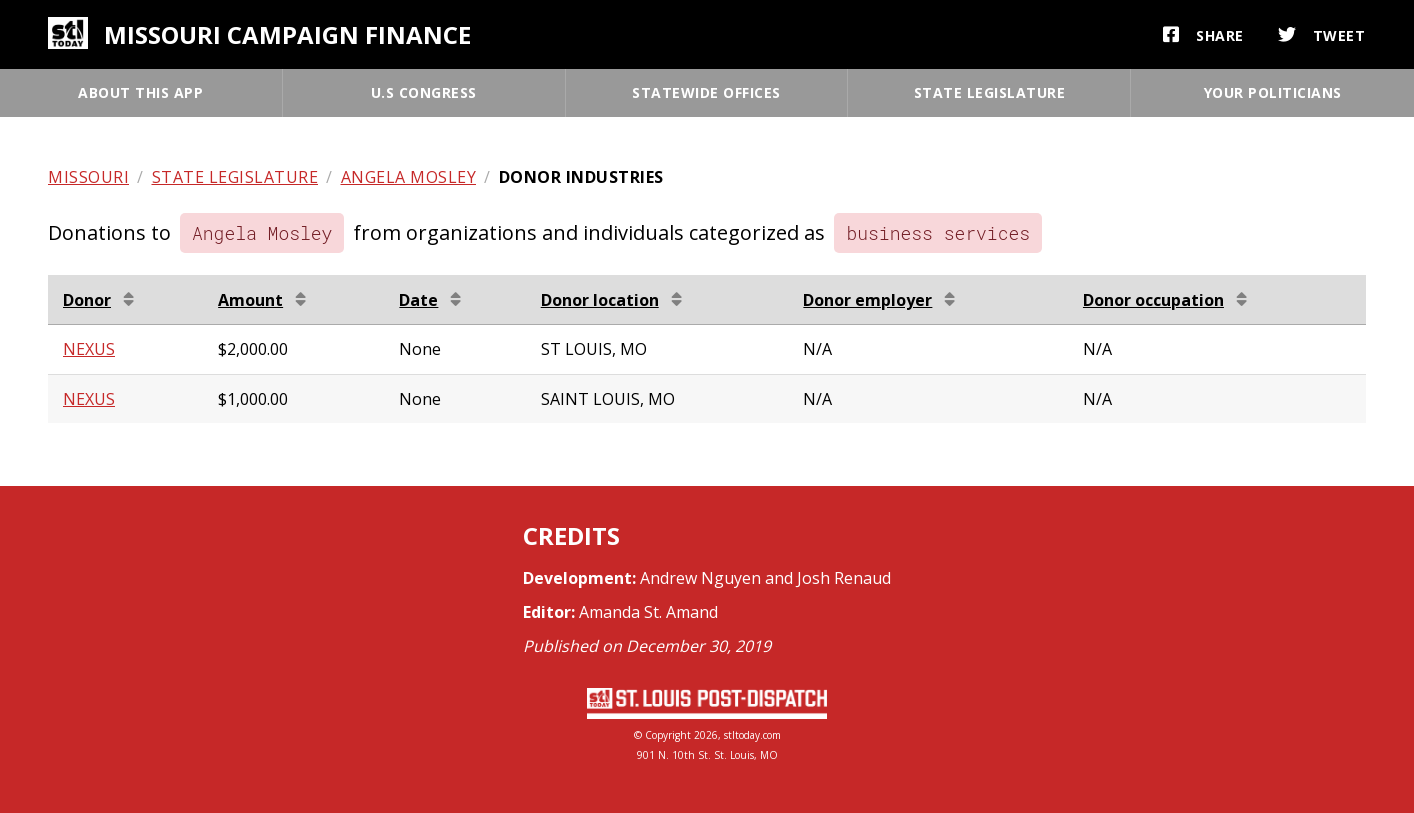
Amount (250, 300)
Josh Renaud (844, 578)
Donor (87, 300)
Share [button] (1203, 35)
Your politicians (1273, 92)
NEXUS (89, 349)
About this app (140, 92)
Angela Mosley (409, 177)
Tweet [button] (1322, 35)
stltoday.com (752, 735)
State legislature (990, 92)
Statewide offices (706, 92)
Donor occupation (1153, 300)
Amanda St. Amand (648, 612)
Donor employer (867, 300)
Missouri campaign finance (287, 34)
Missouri (88, 177)
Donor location (600, 300)
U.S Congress (424, 92)
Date (418, 300)
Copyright (668, 735)
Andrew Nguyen (700, 578)
